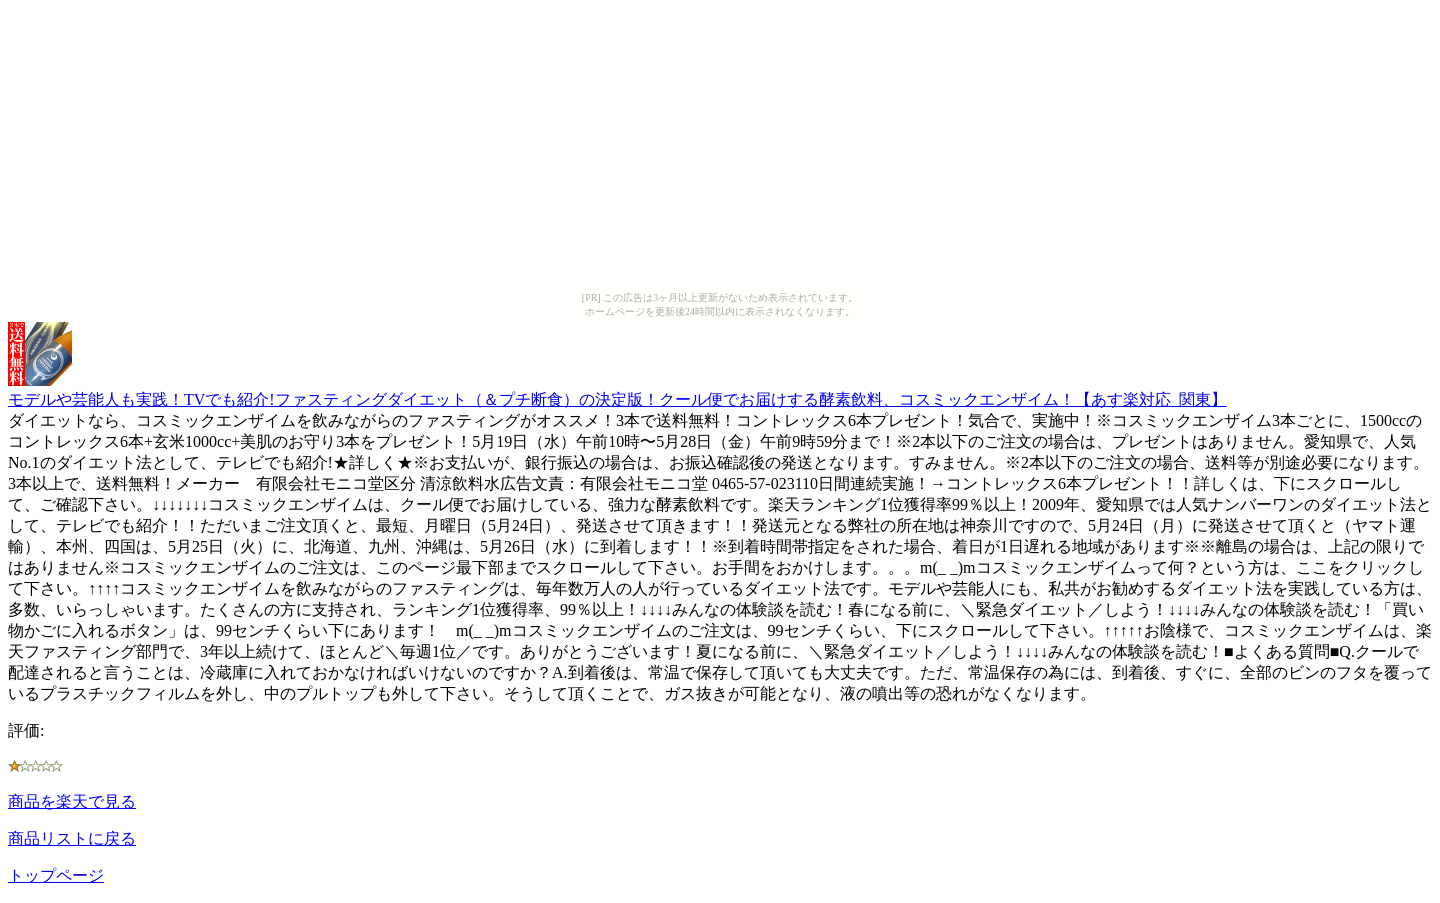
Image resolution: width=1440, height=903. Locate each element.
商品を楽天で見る (72, 801)
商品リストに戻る (72, 838)
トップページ (56, 875)
